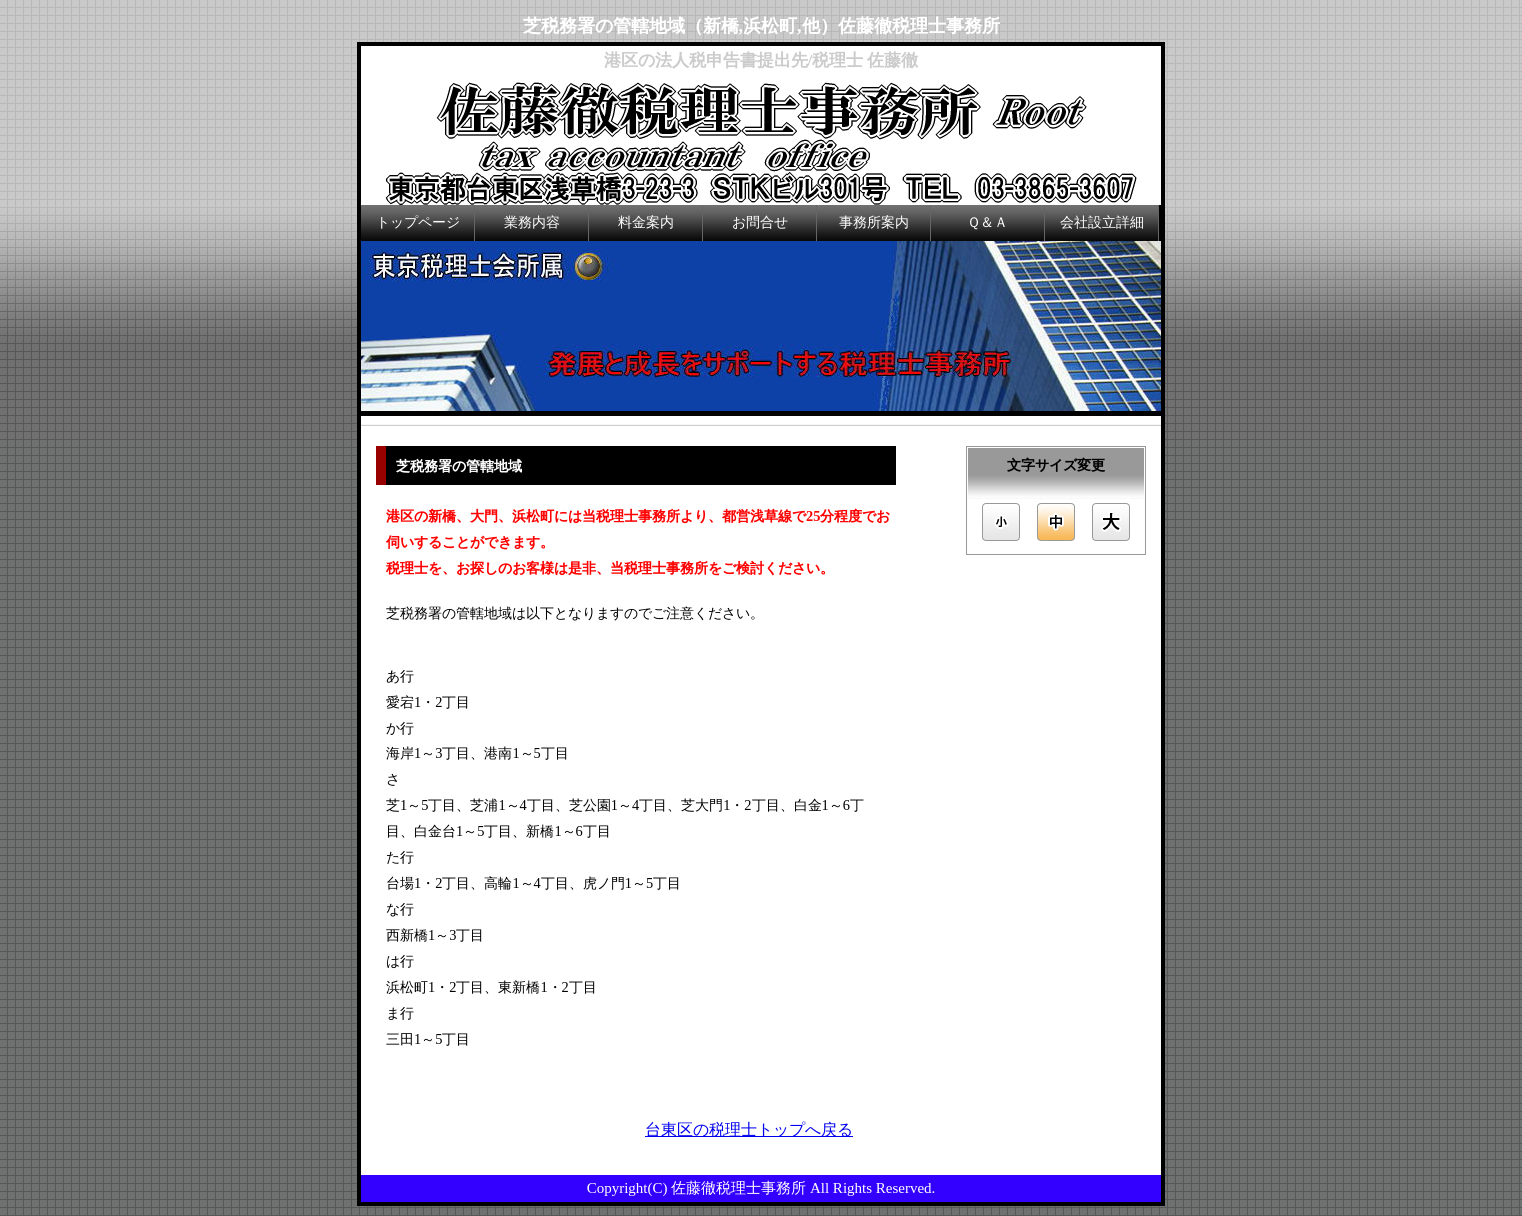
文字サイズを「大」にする (1113, 522)
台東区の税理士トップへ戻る (749, 1129)
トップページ (418, 222)
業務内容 (532, 222)
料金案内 (646, 222)
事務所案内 (874, 222)
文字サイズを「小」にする (999, 522)
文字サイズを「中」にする (1055, 522)
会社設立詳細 (1102, 222)
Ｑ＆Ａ (987, 222)
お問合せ (760, 222)
